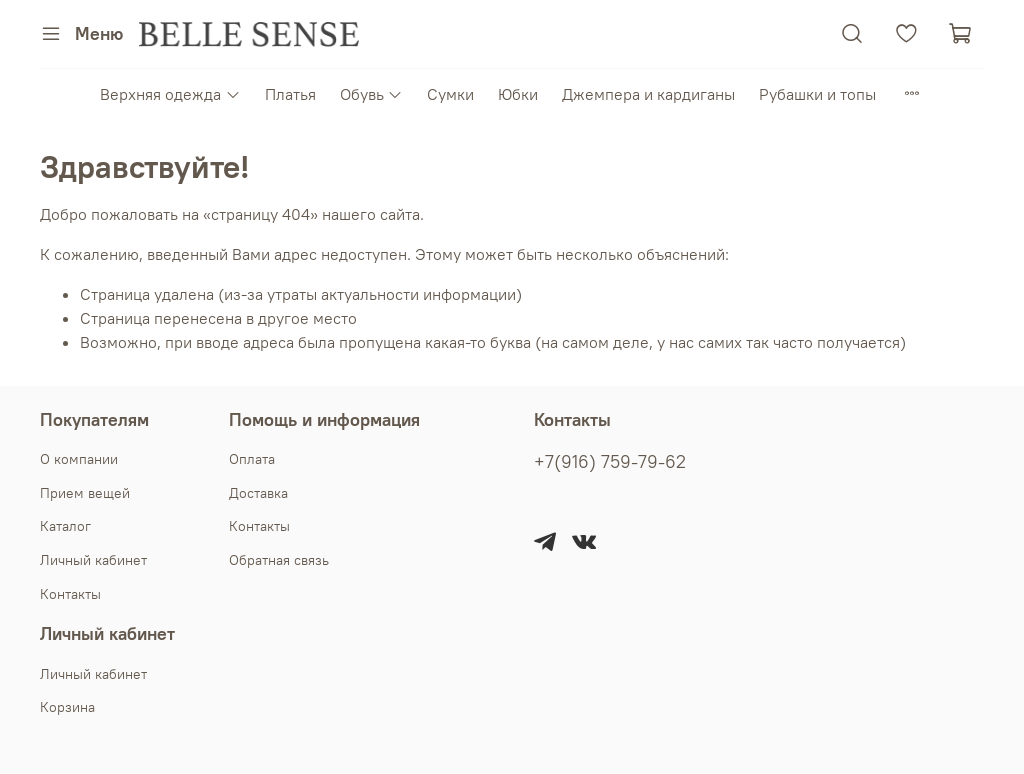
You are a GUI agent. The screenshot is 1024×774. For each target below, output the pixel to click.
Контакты (70, 594)
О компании (79, 459)
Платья (290, 94)
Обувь (371, 94)
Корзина (67, 707)
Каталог (65, 526)
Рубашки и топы (817, 94)
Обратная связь (279, 560)
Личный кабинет (93, 560)
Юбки (518, 94)
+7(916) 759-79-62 (610, 462)
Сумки (450, 94)
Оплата (252, 459)
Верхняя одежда (170, 94)
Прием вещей (85, 493)
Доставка (258, 493)
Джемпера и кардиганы (648, 94)
